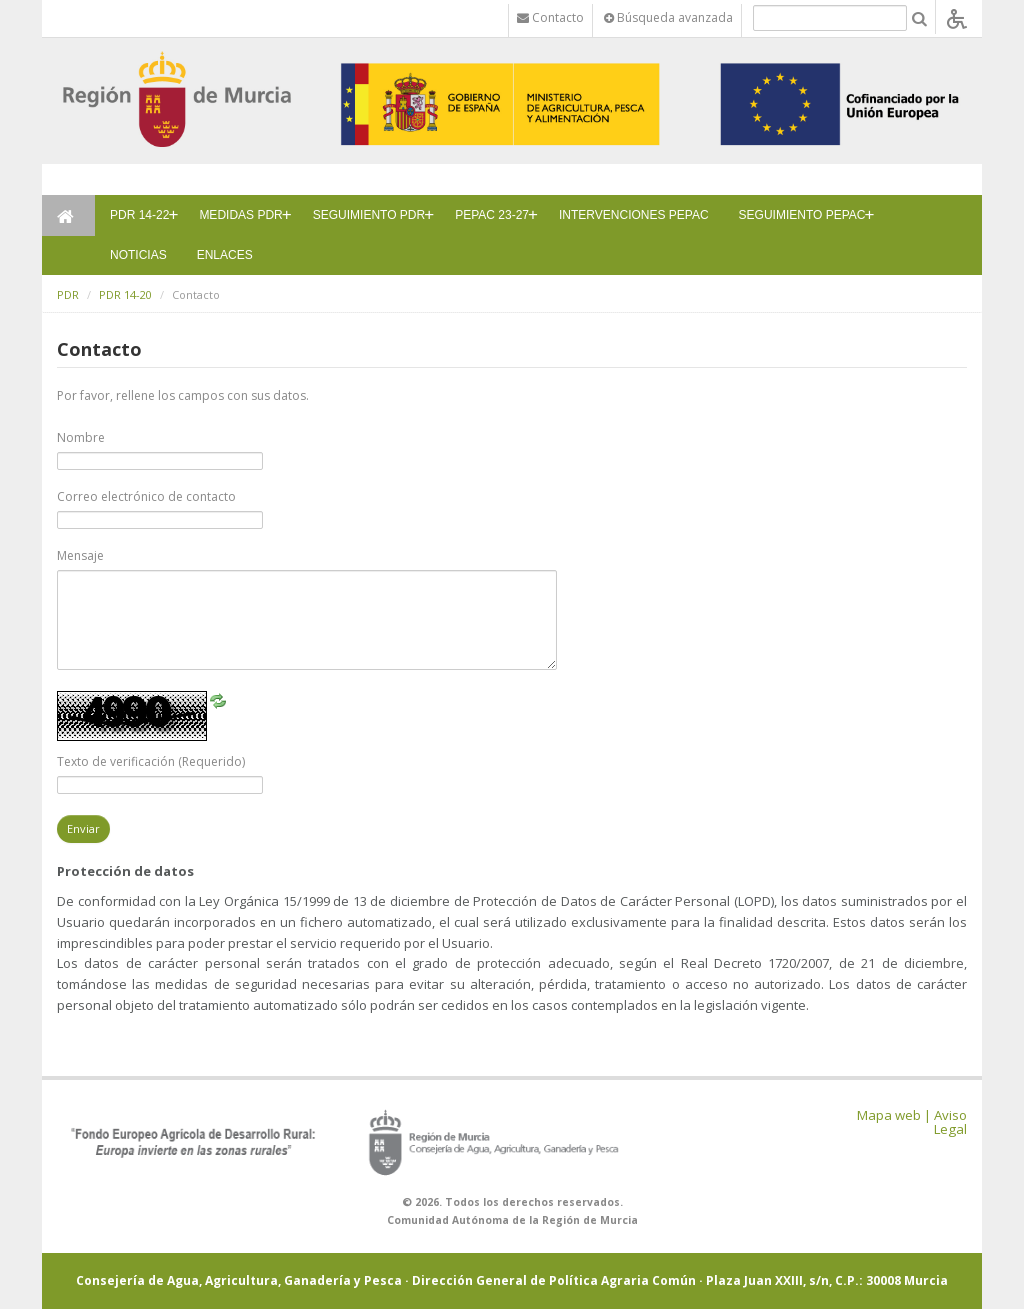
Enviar (83, 828)
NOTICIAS (138, 255)
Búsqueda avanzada (668, 17)
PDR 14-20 (125, 294)
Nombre (81, 437)
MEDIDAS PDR (240, 215)
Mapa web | (894, 1115)
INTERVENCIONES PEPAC (634, 215)
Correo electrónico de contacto (146, 496)
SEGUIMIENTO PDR (369, 215)
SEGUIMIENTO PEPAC (802, 215)
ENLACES (225, 255)
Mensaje (80, 555)
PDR (68, 294)
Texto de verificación (151, 761)
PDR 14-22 (139, 215)
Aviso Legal (950, 1122)
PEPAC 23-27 (492, 215)
